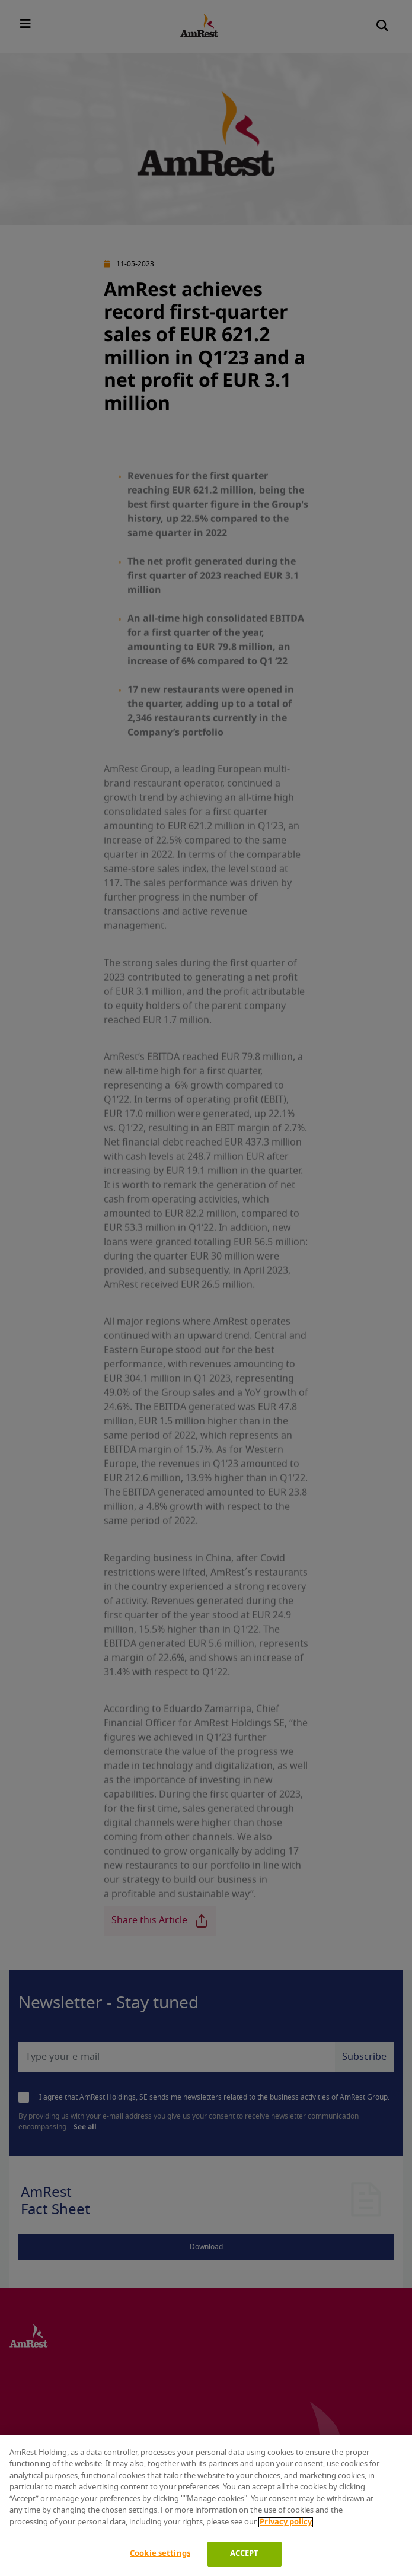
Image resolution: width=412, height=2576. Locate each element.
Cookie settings (160, 2554)
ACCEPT (244, 2554)
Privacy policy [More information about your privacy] (286, 2522)
